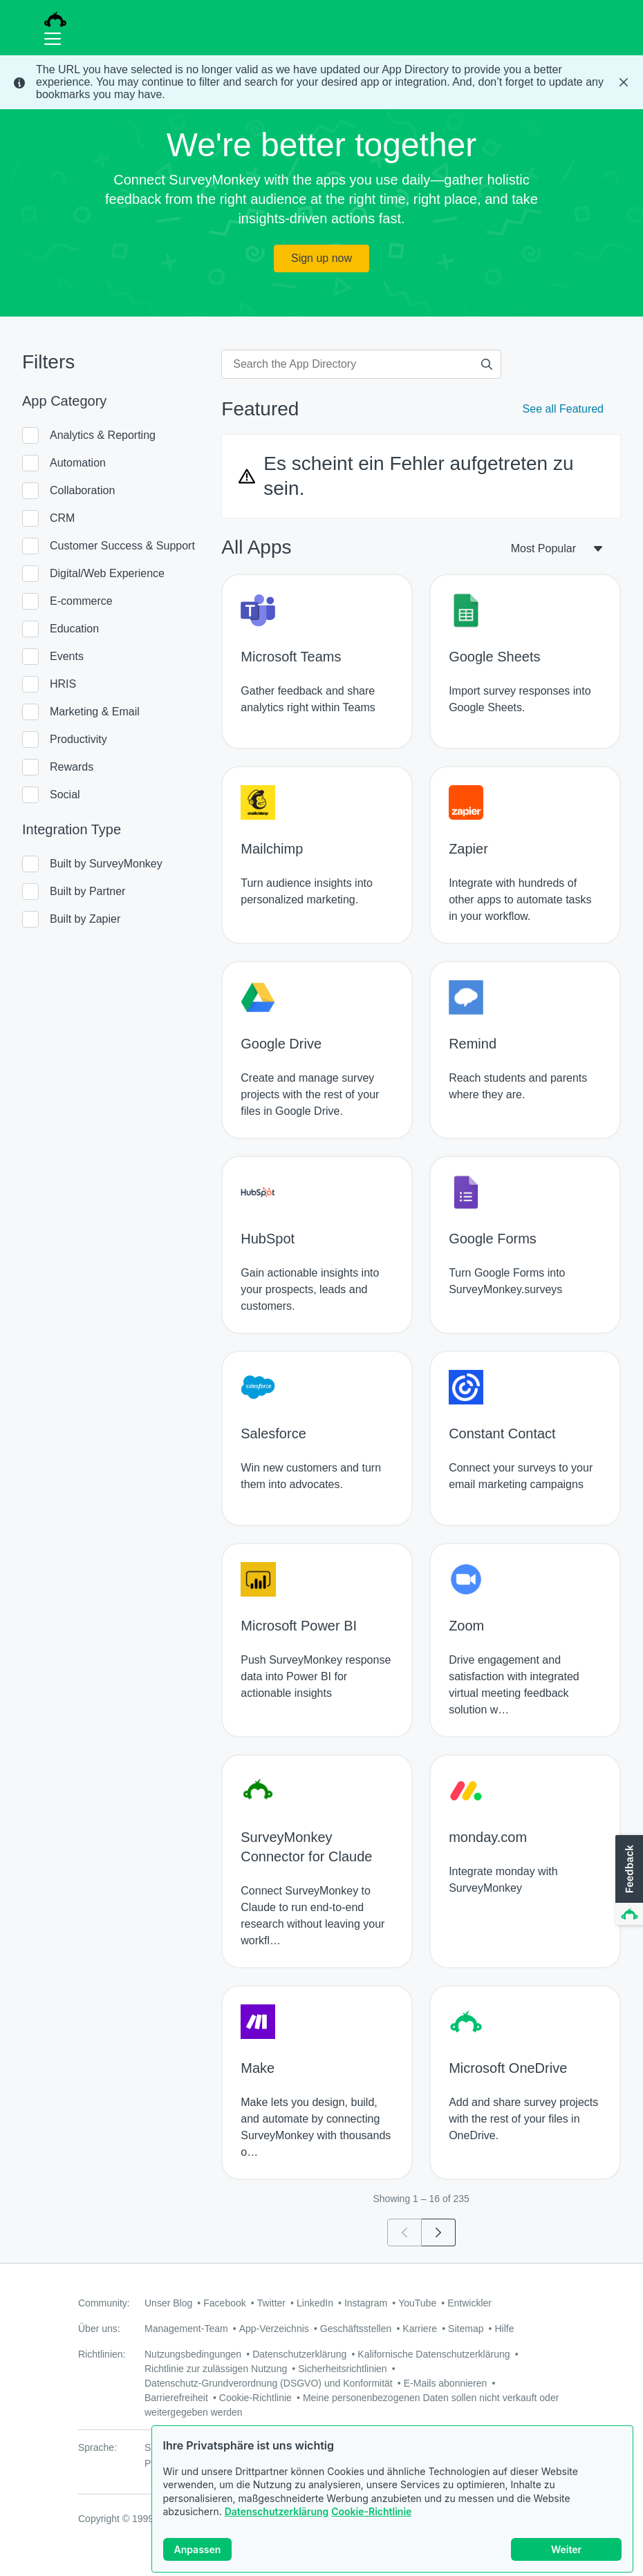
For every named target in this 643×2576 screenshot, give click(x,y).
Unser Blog (168, 2303)
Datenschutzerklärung (277, 2511)
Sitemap (465, 2328)
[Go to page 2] (439, 2232)
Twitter (271, 2303)
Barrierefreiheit (176, 2397)
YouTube (417, 2303)
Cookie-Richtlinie (371, 2511)
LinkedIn (315, 2303)
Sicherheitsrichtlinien (342, 2368)
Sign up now (321, 258)
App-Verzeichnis (274, 2328)
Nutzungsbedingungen (193, 2354)
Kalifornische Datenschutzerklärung (433, 2354)
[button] (628, 1881)
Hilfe (504, 2328)
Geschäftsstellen (356, 2328)
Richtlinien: (101, 2354)
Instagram (365, 2303)
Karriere (419, 2328)
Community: (104, 2303)
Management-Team (186, 2328)
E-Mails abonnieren (445, 2383)
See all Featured (563, 409)
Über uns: (99, 2328)
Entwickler (469, 2303)
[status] (321, 82)
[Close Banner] (623, 82)
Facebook (224, 2303)
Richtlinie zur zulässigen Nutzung (216, 2368)
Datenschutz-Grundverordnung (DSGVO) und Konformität (269, 2383)
